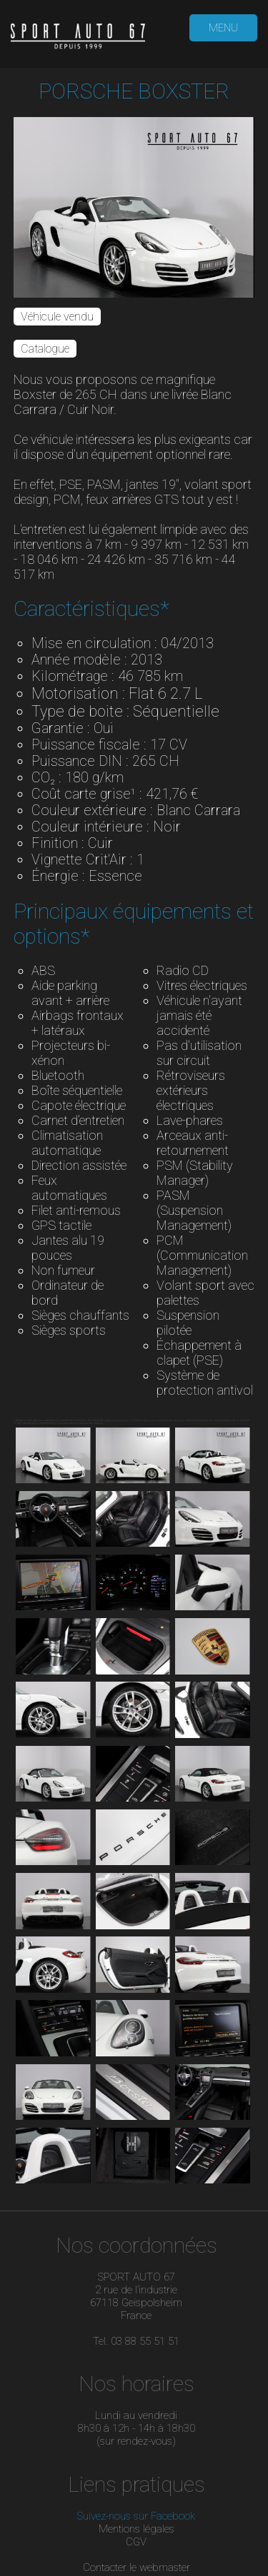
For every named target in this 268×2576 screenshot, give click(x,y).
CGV (136, 2541)
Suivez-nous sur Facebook (136, 2516)
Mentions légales (136, 2528)
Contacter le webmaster (136, 2567)
